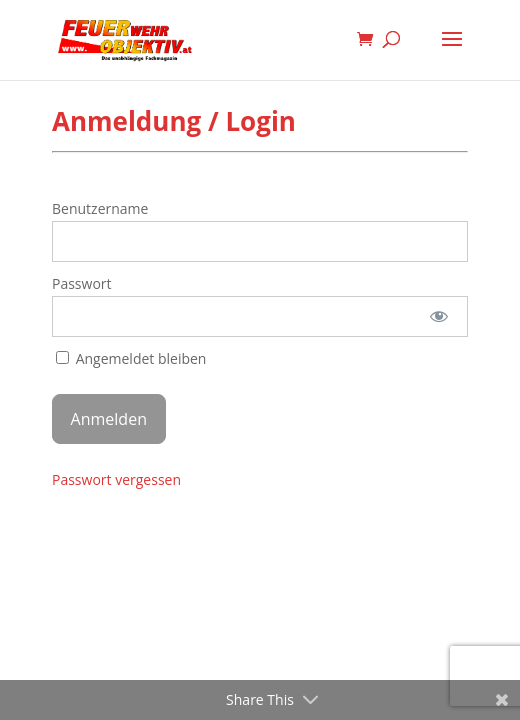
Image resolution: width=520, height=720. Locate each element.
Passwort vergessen (116, 479)
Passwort (82, 283)
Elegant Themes (229, 517)
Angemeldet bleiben (131, 358)
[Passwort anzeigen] (439, 316)
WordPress (363, 517)
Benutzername (100, 208)
